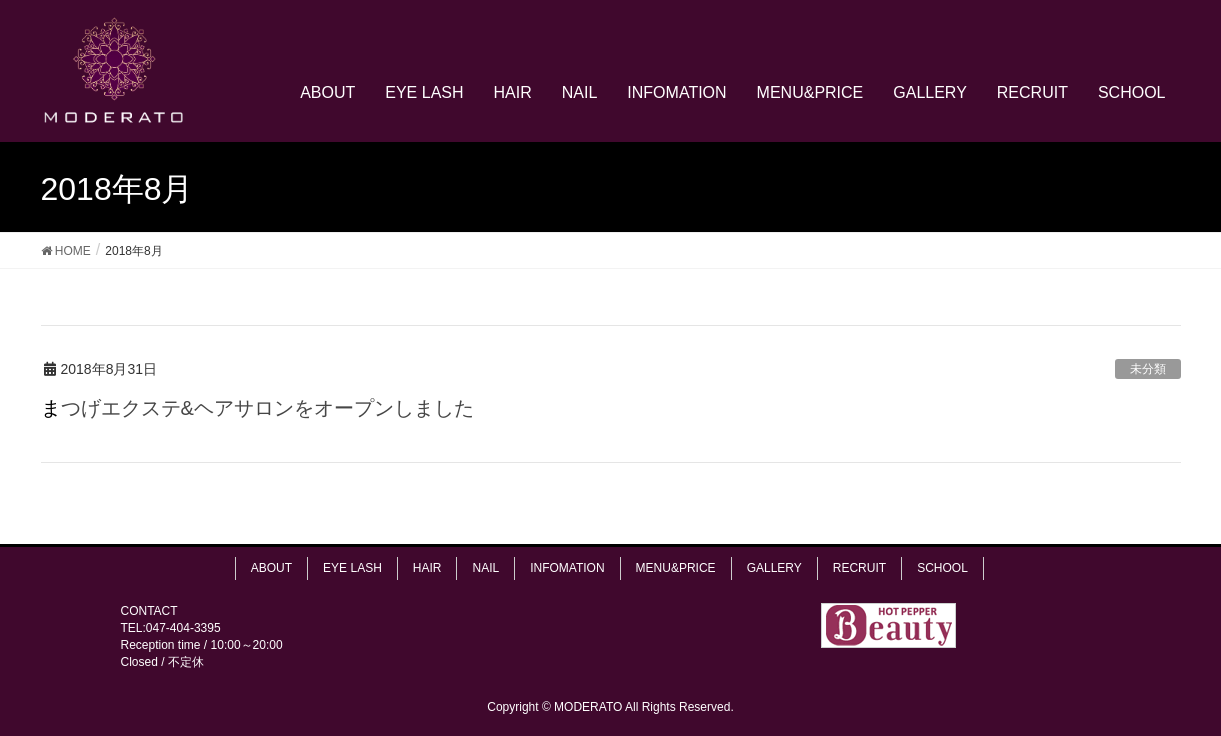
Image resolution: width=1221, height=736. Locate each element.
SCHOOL (942, 568)
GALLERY (774, 568)
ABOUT (271, 568)
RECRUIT (859, 568)
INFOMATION (567, 568)
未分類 (1148, 369)
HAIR (427, 568)
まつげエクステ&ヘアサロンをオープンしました (257, 408)
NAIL (485, 568)
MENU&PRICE (676, 568)
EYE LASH (352, 568)
